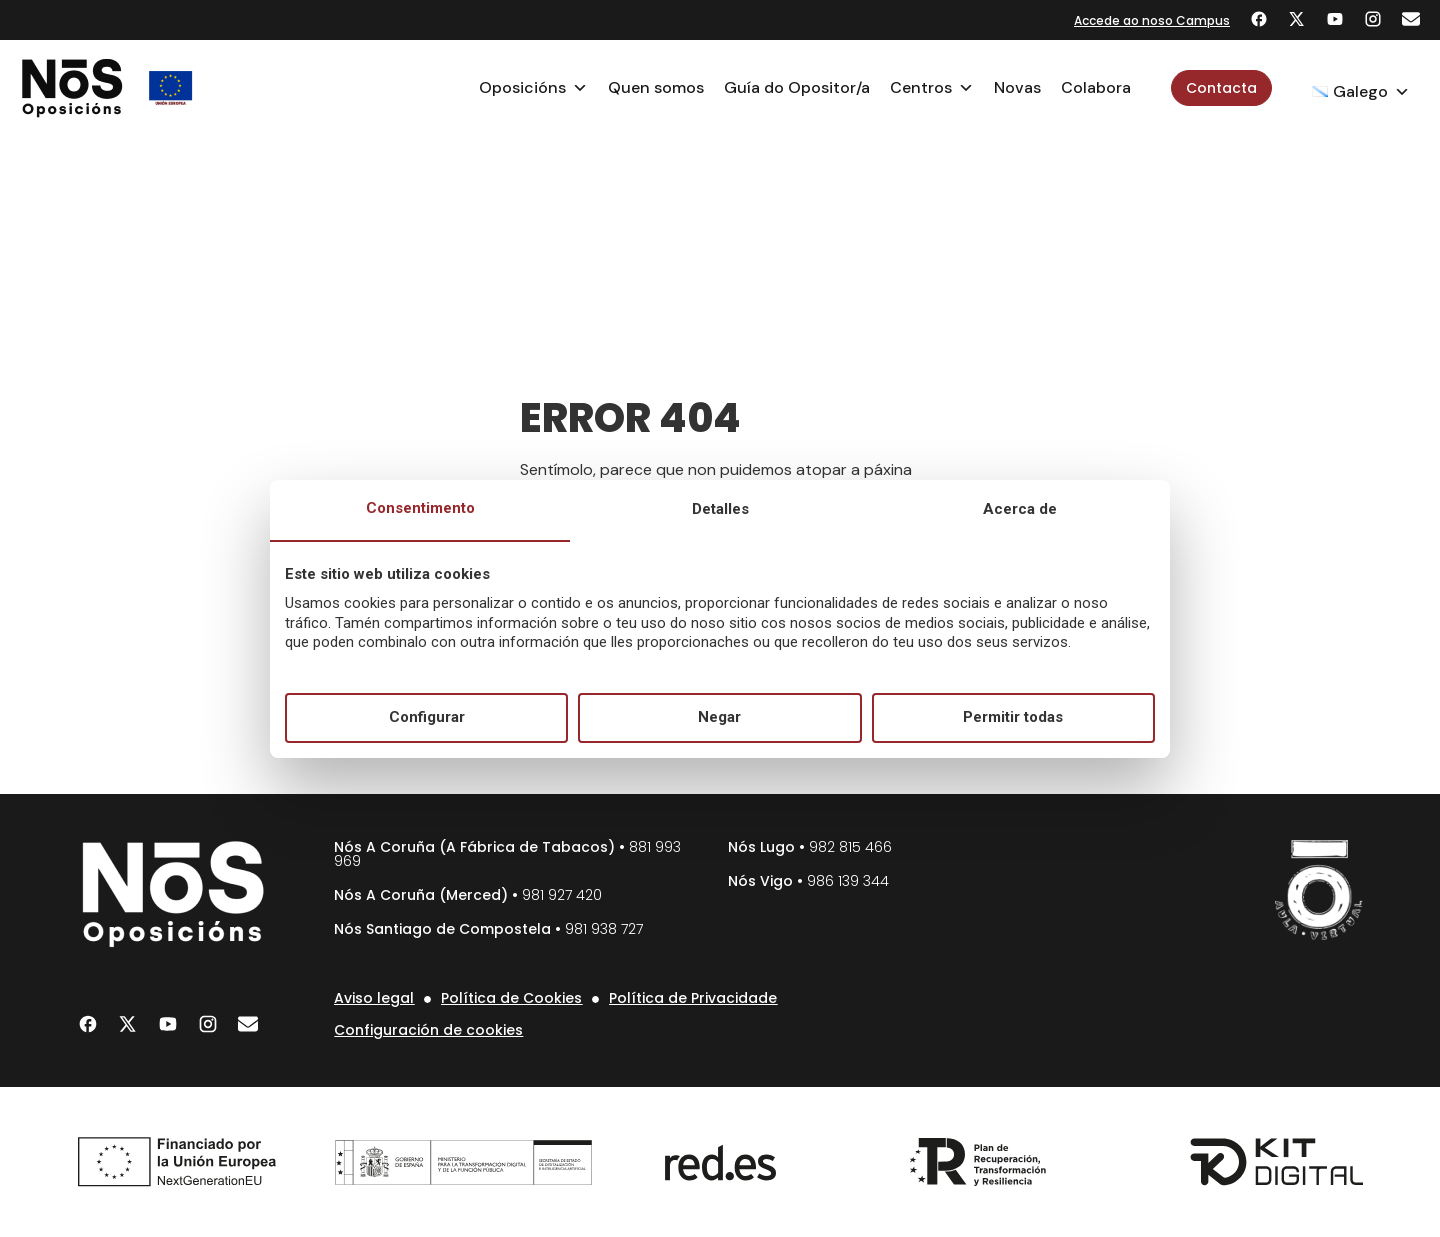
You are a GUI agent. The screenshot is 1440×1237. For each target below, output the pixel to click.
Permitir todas (1013, 717)
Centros (932, 88)
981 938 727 (604, 929)
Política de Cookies (511, 998)
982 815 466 (850, 847)
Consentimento (420, 508)
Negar (719, 717)
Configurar (427, 717)
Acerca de (1020, 509)
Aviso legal (374, 998)
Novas (1017, 87)
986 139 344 (848, 881)
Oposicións (533, 88)
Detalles (720, 509)
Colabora (1096, 87)
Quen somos (656, 87)
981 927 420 (562, 895)
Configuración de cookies (428, 1030)
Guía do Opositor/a (797, 87)
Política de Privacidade (693, 998)
